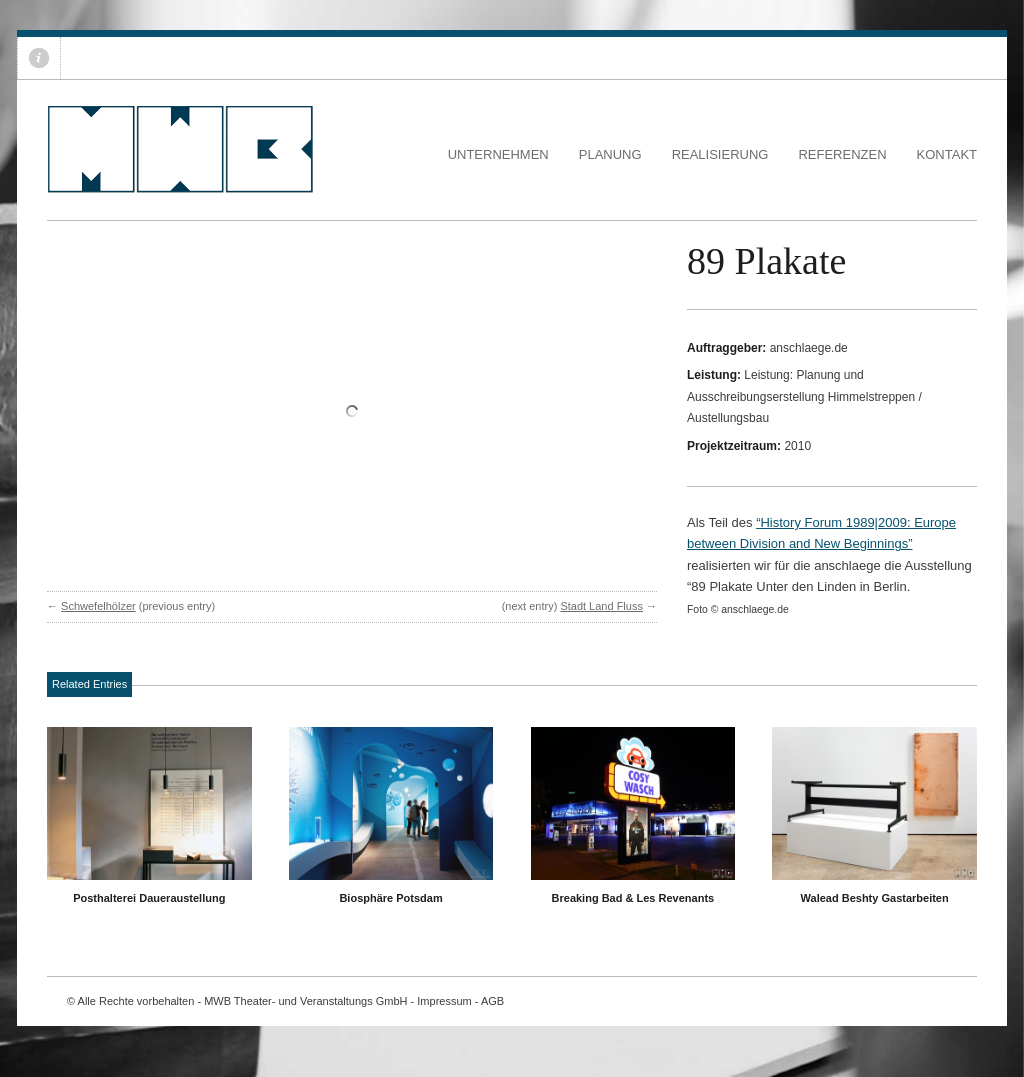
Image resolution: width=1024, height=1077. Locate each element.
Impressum (444, 1001)
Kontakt (947, 154)
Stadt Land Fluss (601, 606)
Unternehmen (498, 154)
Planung (610, 154)
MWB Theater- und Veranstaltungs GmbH (305, 1001)
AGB (492, 1001)
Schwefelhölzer (98, 606)
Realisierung (720, 154)
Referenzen (842, 154)
